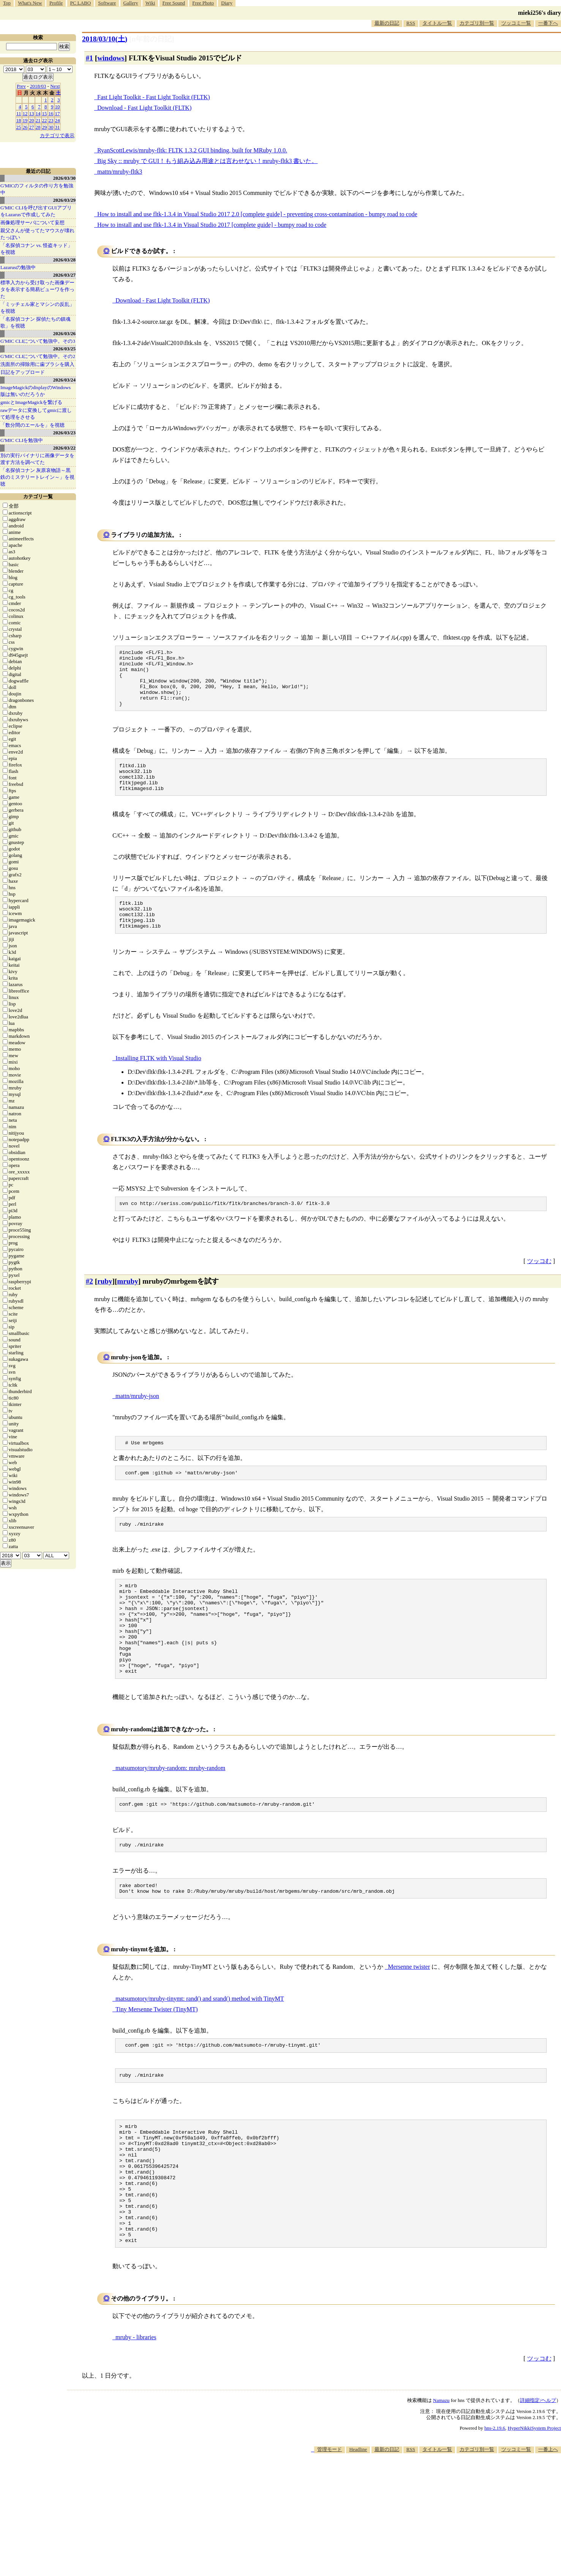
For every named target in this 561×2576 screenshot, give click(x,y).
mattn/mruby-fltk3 (119, 171)
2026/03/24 (64, 380)
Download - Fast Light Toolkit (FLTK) (144, 107)
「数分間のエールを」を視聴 (32, 425)
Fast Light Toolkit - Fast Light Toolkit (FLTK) (153, 97)
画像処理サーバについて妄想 (32, 222)
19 (25, 120)
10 (57, 106)
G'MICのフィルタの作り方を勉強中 (36, 189)
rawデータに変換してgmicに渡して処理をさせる (36, 413)
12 (25, 113)
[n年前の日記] (151, 39)
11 (18, 113)
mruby (127, 1305)
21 (38, 120)
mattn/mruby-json (137, 1420)
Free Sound (174, 3)
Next (55, 86)
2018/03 (38, 86)
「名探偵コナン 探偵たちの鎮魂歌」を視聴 (35, 322)
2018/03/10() (104, 39)
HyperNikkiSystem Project (534, 2504)
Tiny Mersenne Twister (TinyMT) (156, 2059)
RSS (410, 23)
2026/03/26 (64, 333)
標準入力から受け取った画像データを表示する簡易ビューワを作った (37, 289)
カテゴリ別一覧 (477, 23)
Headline (358, 2526)
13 (31, 113)
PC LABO (80, 3)
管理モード (329, 2526)
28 (38, 127)
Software (107, 3)
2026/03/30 (64, 178)
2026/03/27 (64, 275)
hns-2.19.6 (494, 2504)
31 (57, 127)
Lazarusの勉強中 (18, 267)
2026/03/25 (64, 348)
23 (51, 120)
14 (38, 113)
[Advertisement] (422, 2553)
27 (31, 127)
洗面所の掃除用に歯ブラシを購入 (37, 364)
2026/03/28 (64, 260)
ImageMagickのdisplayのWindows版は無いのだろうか (35, 391)
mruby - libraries (135, 2413)
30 (51, 127)
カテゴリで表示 (57, 135)
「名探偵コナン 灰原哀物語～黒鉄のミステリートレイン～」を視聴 (37, 477)
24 (57, 120)
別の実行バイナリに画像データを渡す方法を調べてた (37, 459)
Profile (56, 3)
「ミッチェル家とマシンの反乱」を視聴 (37, 307)
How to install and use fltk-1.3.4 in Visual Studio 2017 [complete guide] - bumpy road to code (211, 225)
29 (44, 127)
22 (44, 120)
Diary (226, 3)
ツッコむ (539, 1285)
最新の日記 (387, 23)
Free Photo (203, 3)
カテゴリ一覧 (38, 496)
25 (18, 127)
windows (110, 58)
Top (7, 3)
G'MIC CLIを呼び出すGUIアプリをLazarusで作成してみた (36, 211)
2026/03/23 (64, 432)
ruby (104, 1305)
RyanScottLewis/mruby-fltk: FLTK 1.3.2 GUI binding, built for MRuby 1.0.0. (192, 150)
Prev (21, 86)
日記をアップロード (22, 372)
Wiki (150, 3)
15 (44, 113)
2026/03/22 (64, 448)
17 (57, 113)
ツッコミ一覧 (516, 23)
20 (31, 120)
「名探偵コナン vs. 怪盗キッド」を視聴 (36, 248)
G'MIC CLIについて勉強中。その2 (37, 356)
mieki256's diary (539, 12)
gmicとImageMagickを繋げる (31, 402)
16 (51, 113)
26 (25, 127)
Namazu (441, 2476)
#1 (89, 58)
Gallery (130, 3)
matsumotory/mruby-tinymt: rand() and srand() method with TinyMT (199, 2049)
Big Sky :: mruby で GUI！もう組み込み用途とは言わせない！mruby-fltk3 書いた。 (207, 161)
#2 (89, 1305)
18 (18, 120)
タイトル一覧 (437, 23)
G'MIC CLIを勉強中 (21, 440)
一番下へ (548, 23)
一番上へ (548, 2526)
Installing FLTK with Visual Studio (158, 1081)
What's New (30, 3)
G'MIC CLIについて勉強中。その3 (37, 341)
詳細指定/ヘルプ (538, 2476)
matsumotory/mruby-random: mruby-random (170, 1813)
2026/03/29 (64, 200)
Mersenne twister (409, 2017)
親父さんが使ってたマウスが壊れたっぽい (37, 234)
